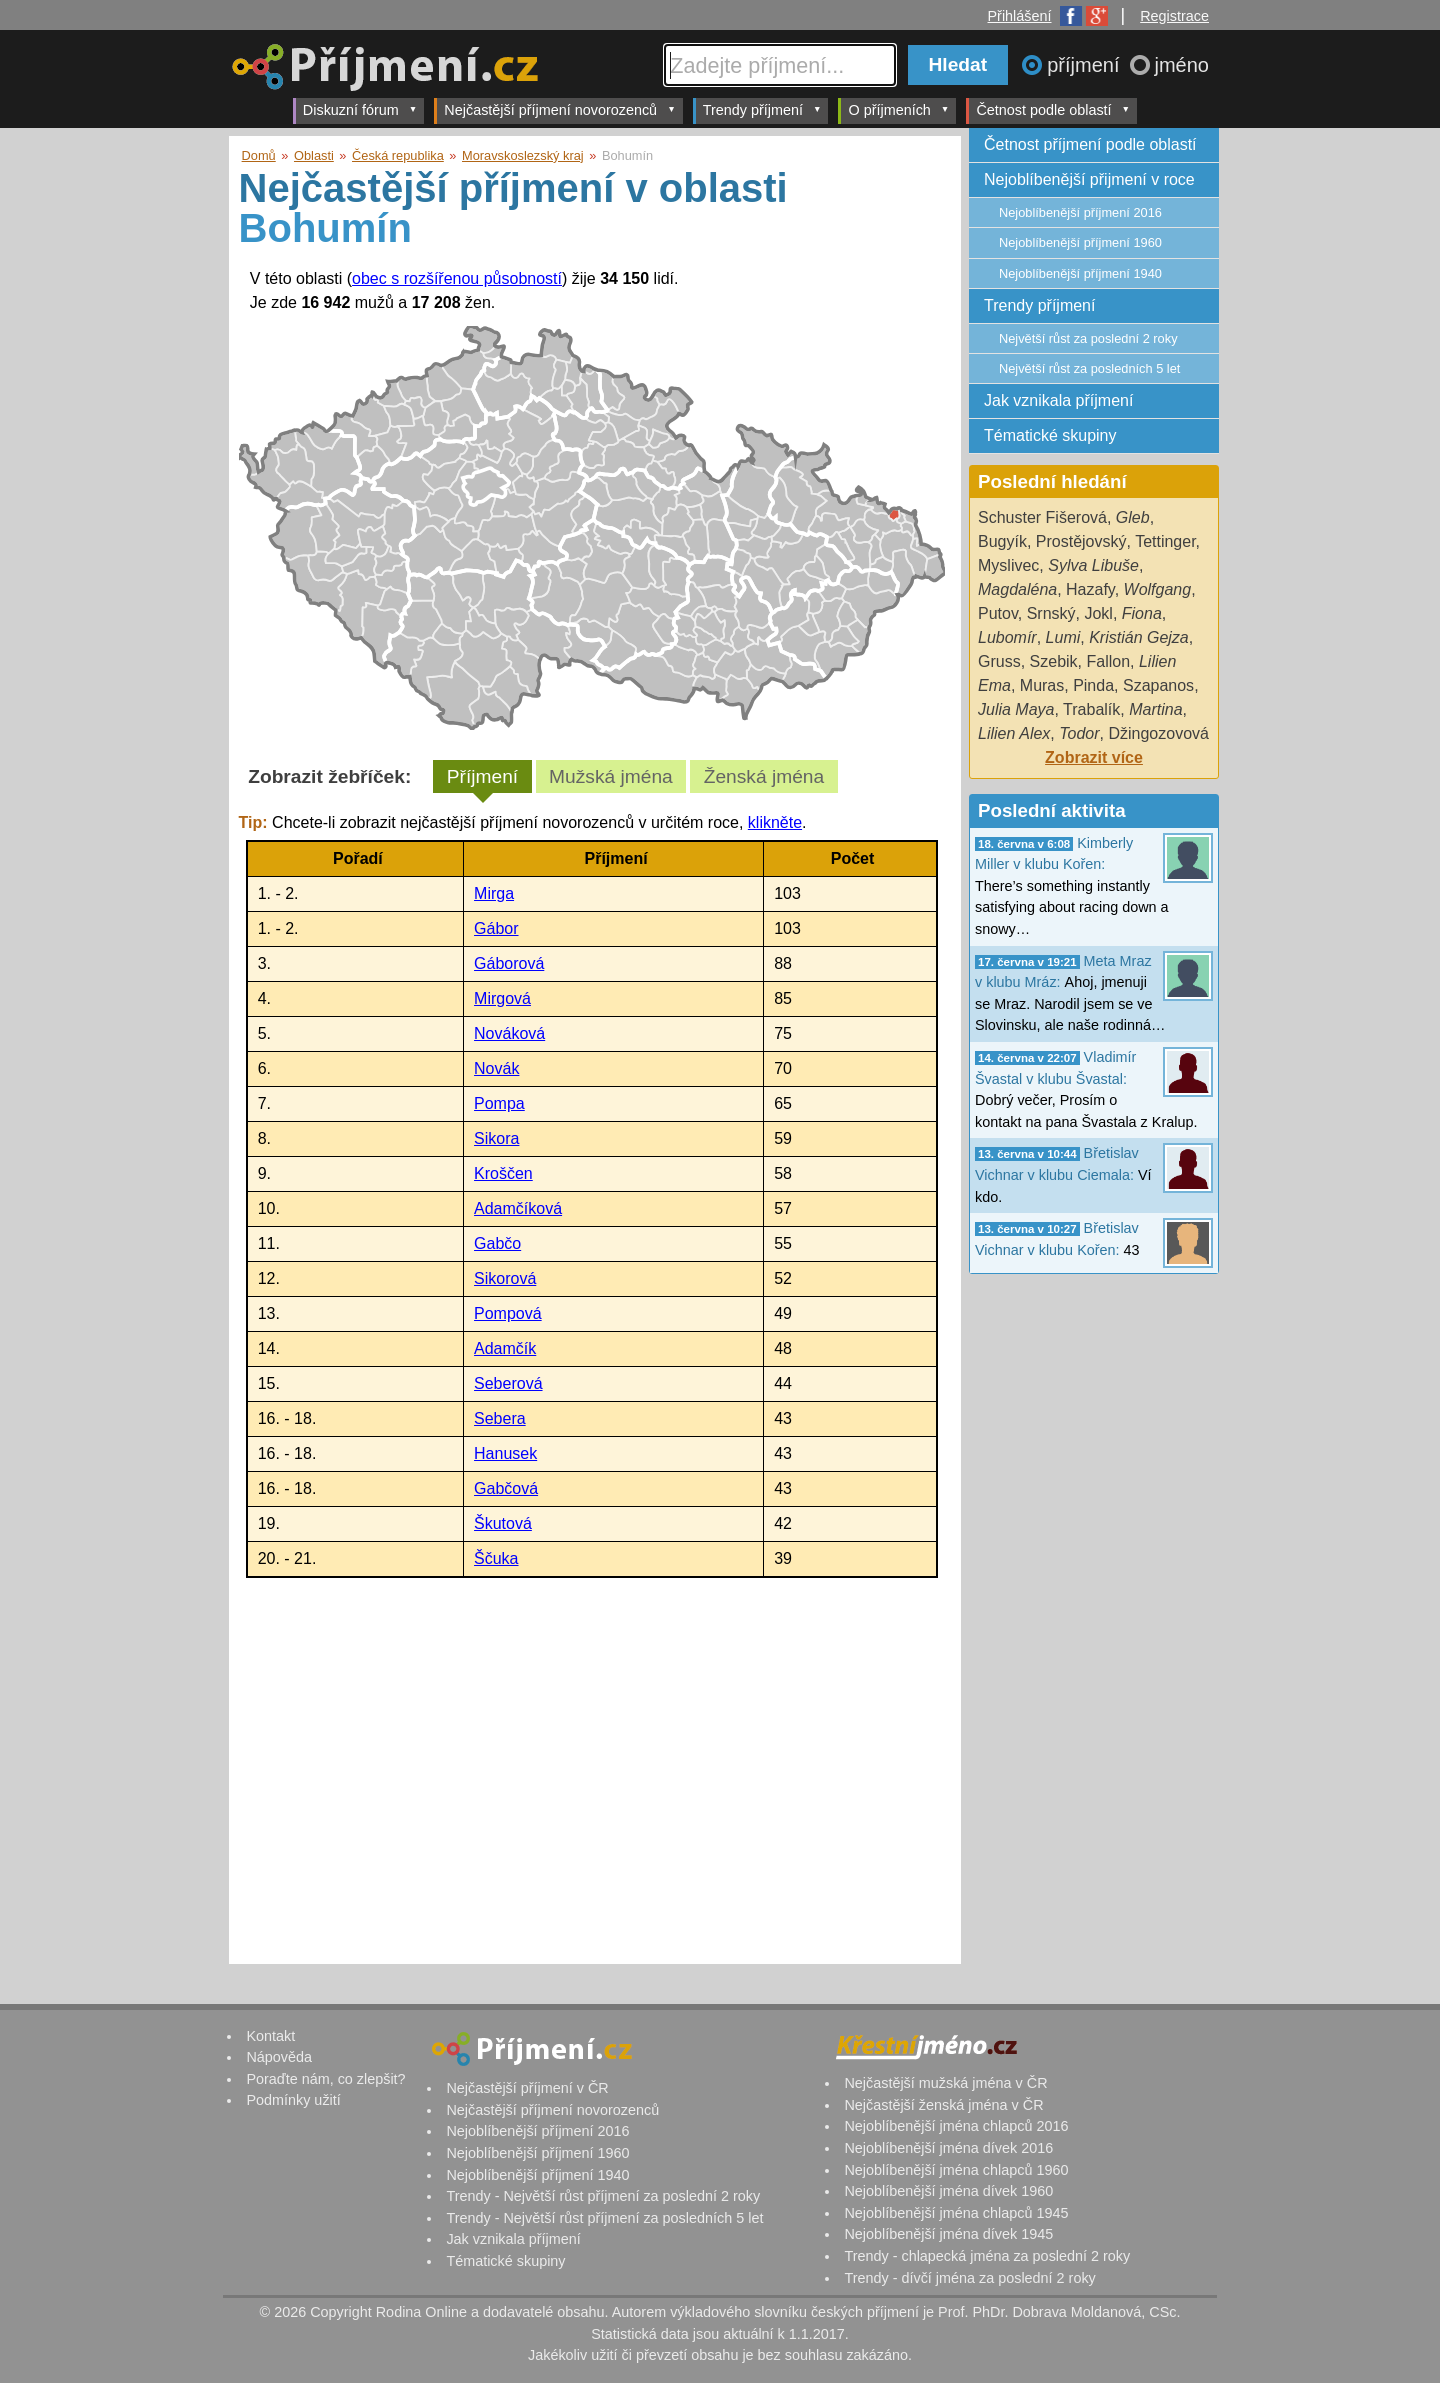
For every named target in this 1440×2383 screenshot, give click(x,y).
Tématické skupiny (1050, 435)
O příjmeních (898, 109)
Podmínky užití (293, 2100)
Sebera (500, 1418)
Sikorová (505, 1278)
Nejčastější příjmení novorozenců (559, 109)
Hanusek (505, 1453)
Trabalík (1091, 709)
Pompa (499, 1103)
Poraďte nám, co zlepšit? (325, 2079)
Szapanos (1158, 685)
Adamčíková (518, 1208)
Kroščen (503, 1173)
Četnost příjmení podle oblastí (1090, 144)
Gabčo (497, 1243)
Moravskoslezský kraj (523, 155)
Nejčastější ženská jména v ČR (943, 2105)
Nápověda (279, 2057)
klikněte (775, 822)
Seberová (508, 1383)
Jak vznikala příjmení (1058, 400)
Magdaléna (1017, 589)
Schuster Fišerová (1042, 517)
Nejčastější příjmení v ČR (527, 2088)
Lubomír (1007, 637)
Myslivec (1008, 565)
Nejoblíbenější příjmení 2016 (1080, 212)
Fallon (1108, 661)
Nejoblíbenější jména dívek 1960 (948, 2191)
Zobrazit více (1094, 757)
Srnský (1051, 613)
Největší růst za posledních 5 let (1089, 368)
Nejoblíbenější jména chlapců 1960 (956, 2170)
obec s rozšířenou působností (457, 278)
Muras (1042, 685)
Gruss (999, 661)
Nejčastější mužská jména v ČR (945, 2083)
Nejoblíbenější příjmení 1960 (1080, 242)
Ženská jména (764, 776)
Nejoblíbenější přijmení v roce (1089, 179)
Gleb (1133, 517)
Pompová (508, 1313)
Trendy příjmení (762, 109)
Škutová (503, 1523)
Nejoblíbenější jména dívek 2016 (948, 2148)
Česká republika (398, 155)
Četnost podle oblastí (1053, 109)
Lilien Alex (1014, 733)
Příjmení (482, 776)
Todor (1079, 733)
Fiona (1142, 613)
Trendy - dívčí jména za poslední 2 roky (969, 2278)
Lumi (1063, 637)
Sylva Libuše (1093, 565)
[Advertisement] (592, 1766)
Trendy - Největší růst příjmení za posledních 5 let (604, 2218)
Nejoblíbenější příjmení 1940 (1080, 273)
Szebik (1054, 661)
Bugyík (1002, 541)
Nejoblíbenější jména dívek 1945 (948, 2234)
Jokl (1098, 613)
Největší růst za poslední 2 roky (1088, 338)
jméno (1182, 65)
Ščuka (496, 1558)
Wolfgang (1158, 589)
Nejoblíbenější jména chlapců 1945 (956, 2213)
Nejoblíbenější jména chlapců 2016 (956, 2126)
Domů (259, 155)
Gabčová (506, 1488)
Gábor (496, 928)
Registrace (1174, 16)
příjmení (1086, 65)
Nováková (509, 1033)
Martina (1155, 709)
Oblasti (314, 155)
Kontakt (270, 2036)
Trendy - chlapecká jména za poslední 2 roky (987, 2256)
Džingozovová (1158, 733)
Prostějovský (1081, 541)
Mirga (494, 893)
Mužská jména (611, 776)
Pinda (1093, 685)
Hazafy (1090, 589)
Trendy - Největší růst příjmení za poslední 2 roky (603, 2196)
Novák (496, 1068)
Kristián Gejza (1139, 637)
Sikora (496, 1138)
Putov (998, 613)
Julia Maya (1016, 709)
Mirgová (502, 998)
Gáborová (509, 963)
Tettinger (1165, 541)
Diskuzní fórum (360, 109)
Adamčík (505, 1348)
